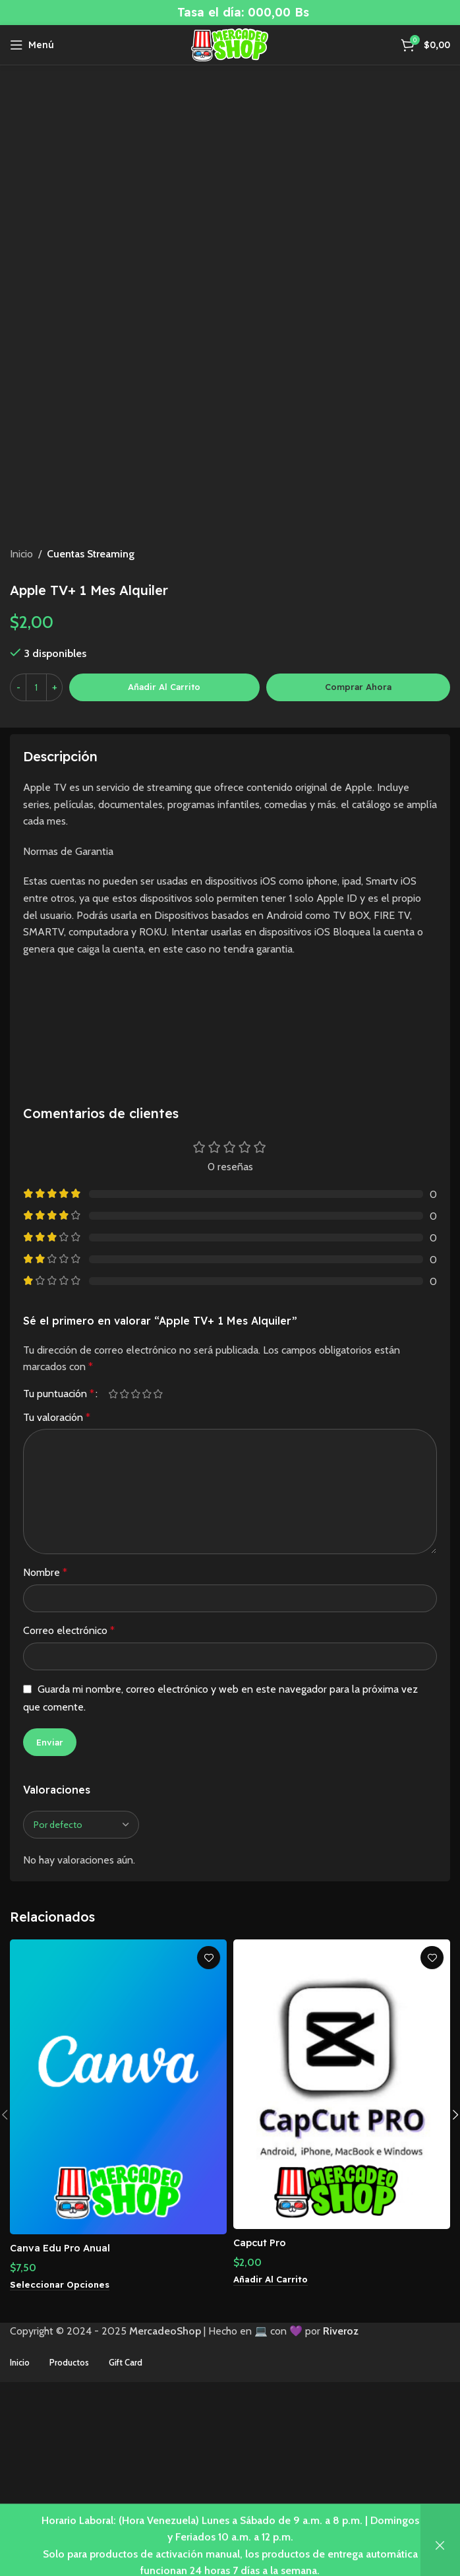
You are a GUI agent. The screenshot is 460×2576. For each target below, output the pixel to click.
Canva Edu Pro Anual (64, 2404)
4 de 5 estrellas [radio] (146, 1551)
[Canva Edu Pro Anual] (118, 2244)
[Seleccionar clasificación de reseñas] (81, 1981)
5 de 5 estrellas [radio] (157, 1551)
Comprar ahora (358, 843)
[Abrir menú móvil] (32, 45)
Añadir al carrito (164, 843)
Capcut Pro (263, 2399)
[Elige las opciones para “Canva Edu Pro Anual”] (62, 2442)
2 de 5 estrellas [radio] (124, 1551)
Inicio (21, 711)
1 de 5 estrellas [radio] (113, 1551)
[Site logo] (229, 44)
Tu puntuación (58, 1551)
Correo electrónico (69, 1787)
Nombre (45, 1730)
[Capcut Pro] (341, 2242)
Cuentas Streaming (90, 711)
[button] (272, 2437)
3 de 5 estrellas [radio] (135, 1551)
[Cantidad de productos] (36, 844)
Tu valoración (56, 1574)
